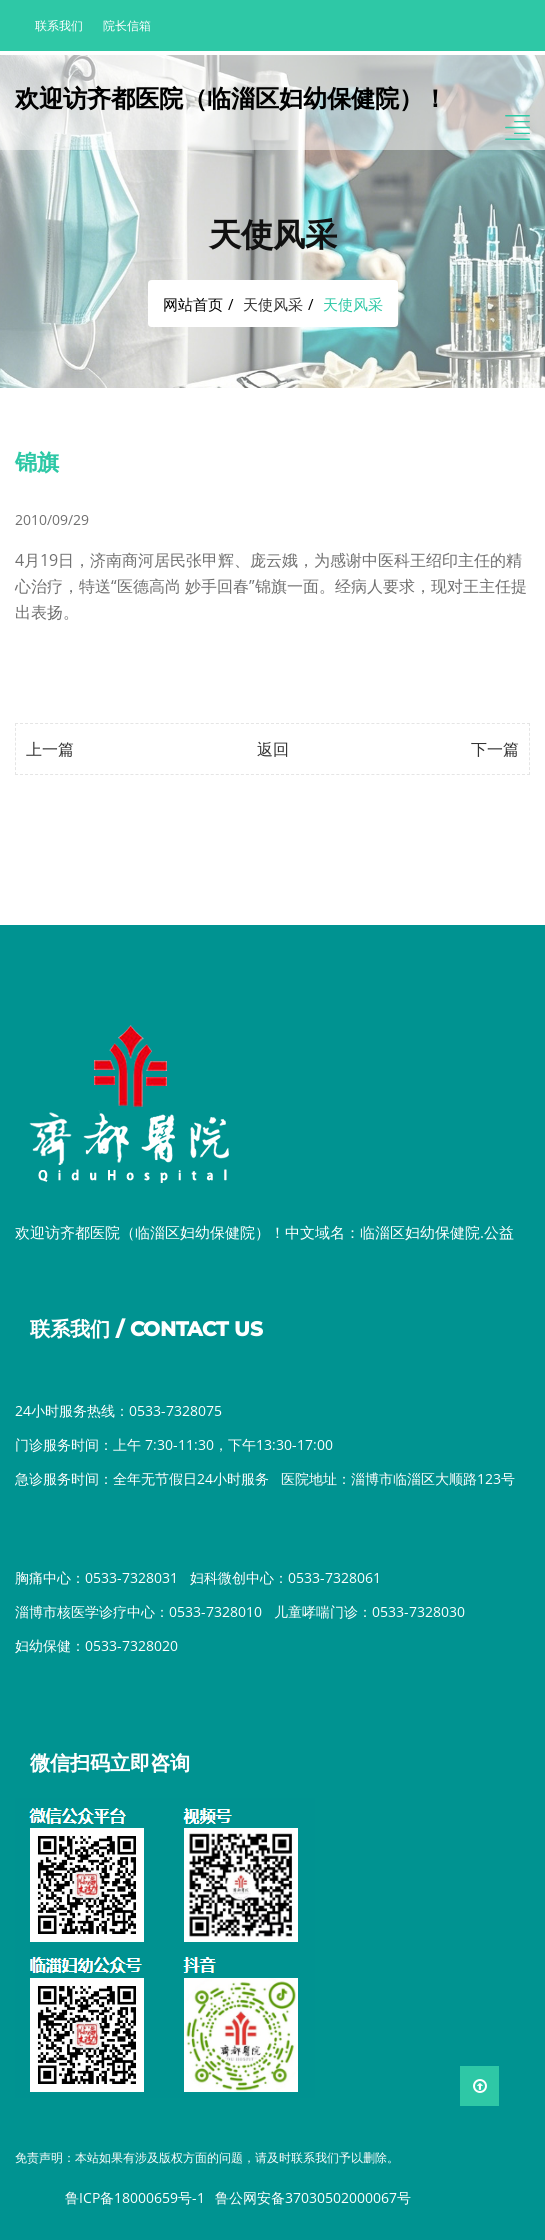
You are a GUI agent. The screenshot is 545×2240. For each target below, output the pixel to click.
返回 (273, 749)
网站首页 (193, 304)
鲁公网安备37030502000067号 (313, 2197)
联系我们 (59, 25)
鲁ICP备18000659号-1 (135, 2197)
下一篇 (495, 749)
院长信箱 (127, 25)
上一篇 (50, 749)
